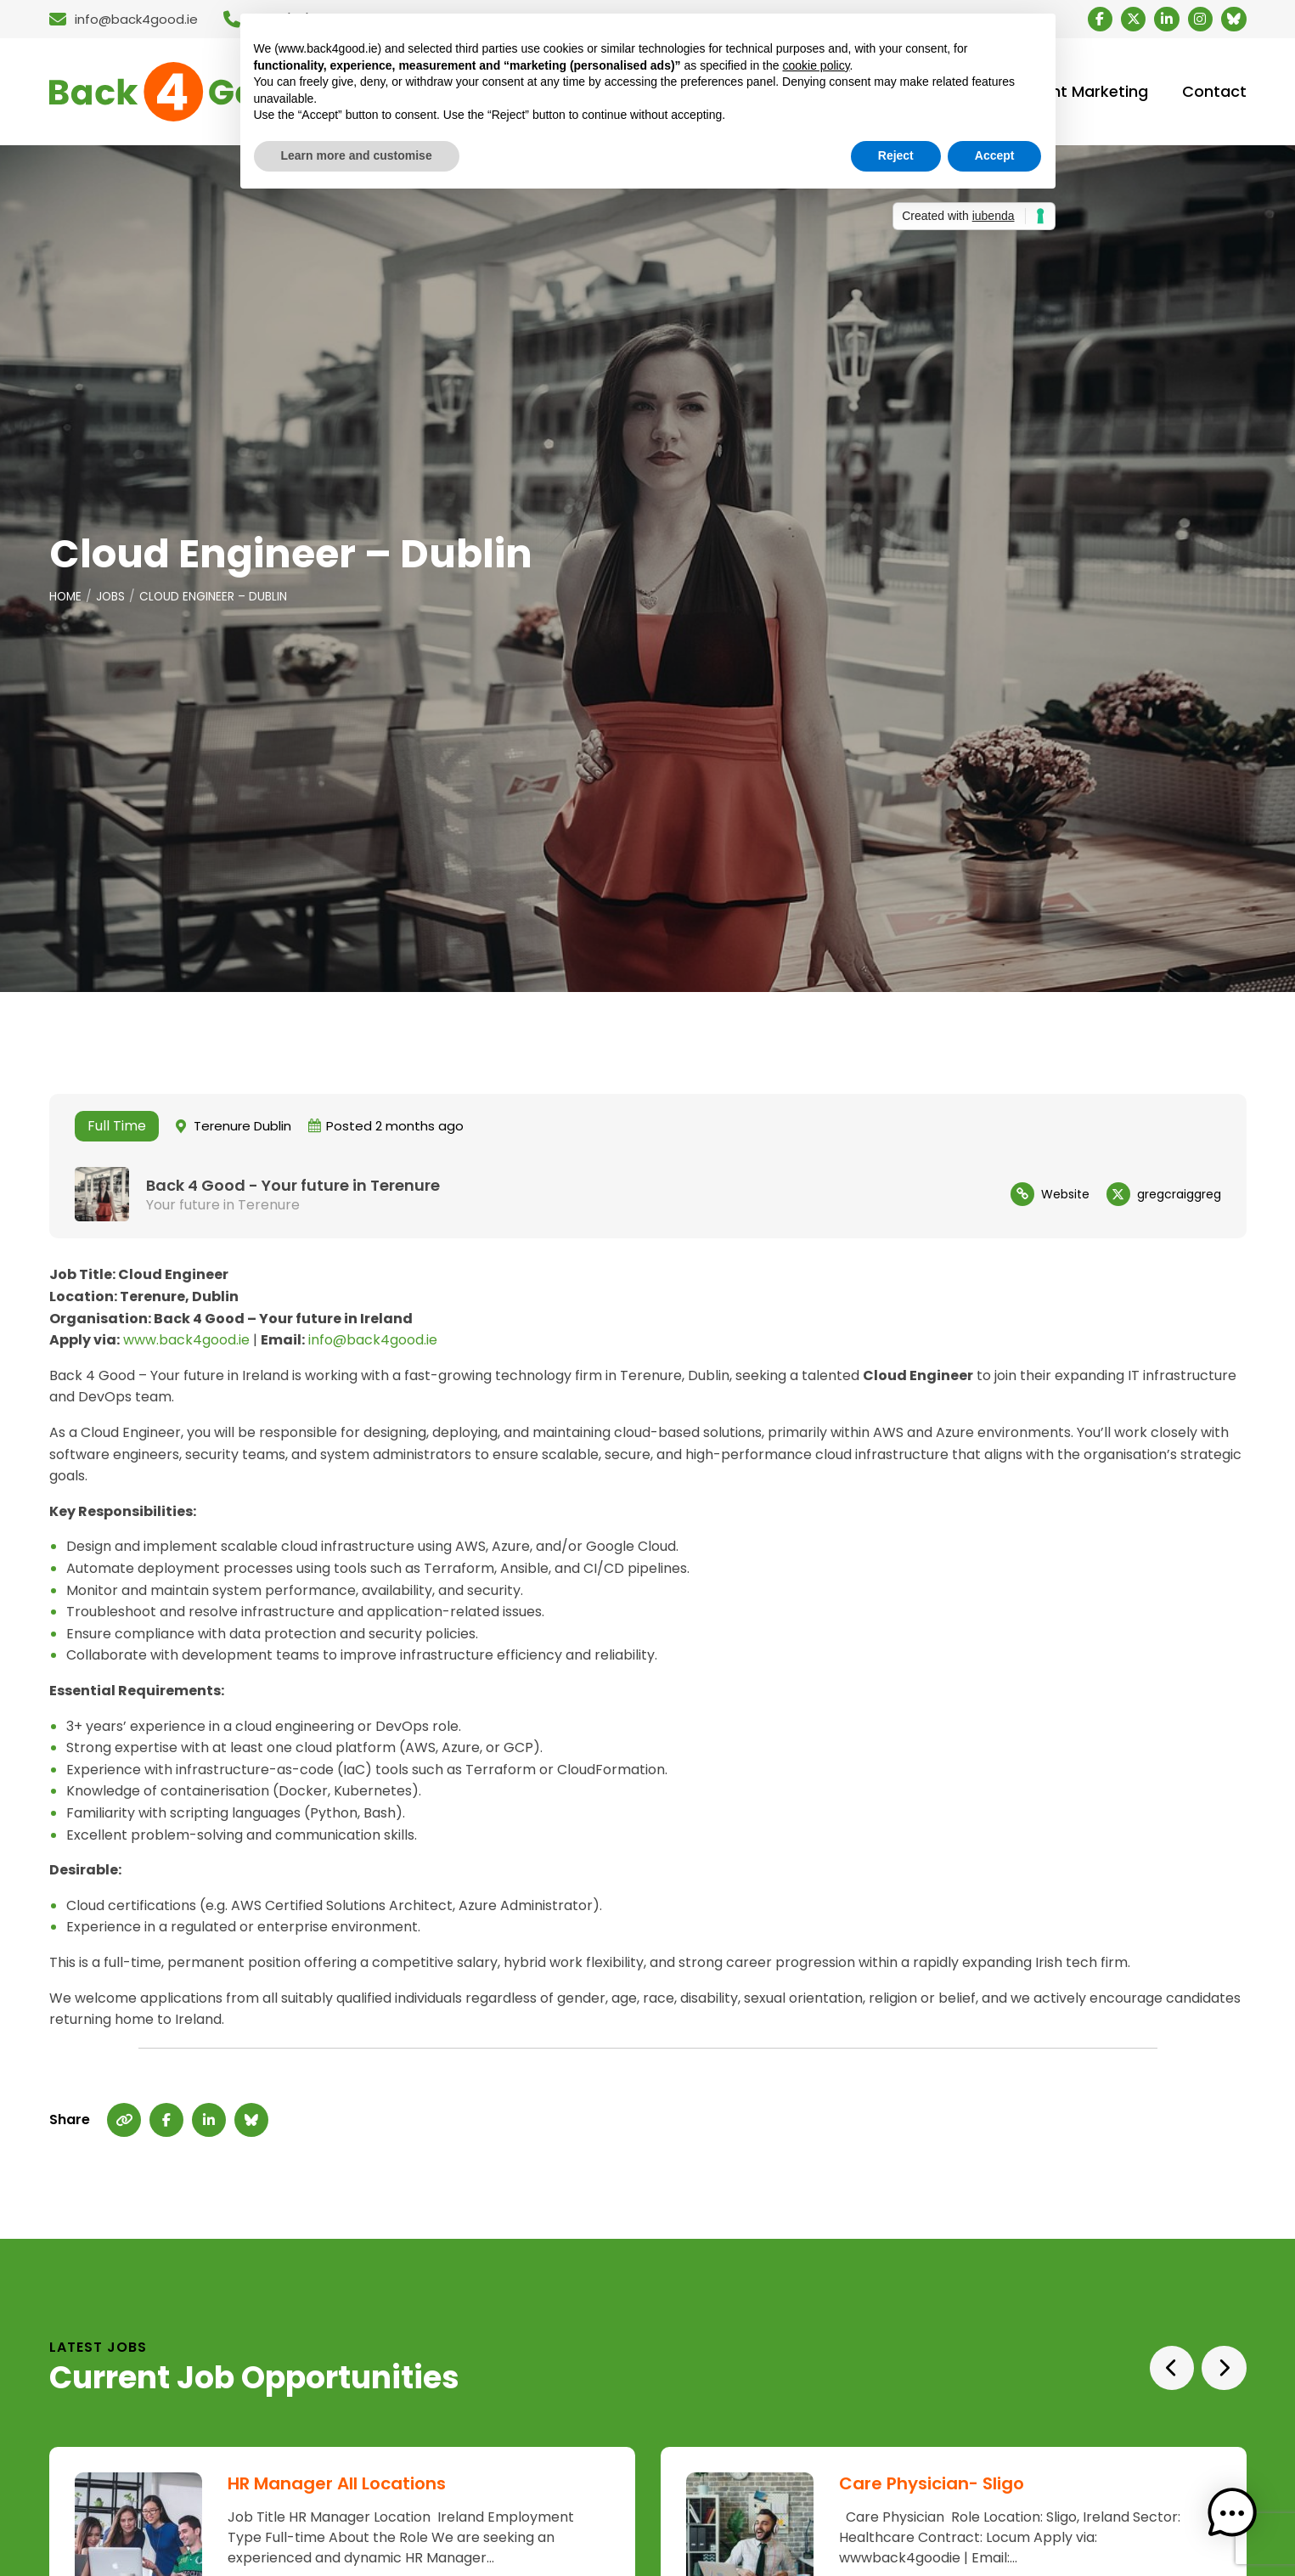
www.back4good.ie (186, 1344)
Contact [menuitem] (1214, 94)
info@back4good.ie (372, 1344)
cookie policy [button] (815, 65)
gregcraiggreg (1179, 1198)
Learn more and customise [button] (356, 155)
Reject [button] (896, 155)
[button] (1242, 2523)
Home (66, 600)
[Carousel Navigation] (1195, 2372)
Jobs (112, 600)
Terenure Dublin (242, 1130)
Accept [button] (995, 155)
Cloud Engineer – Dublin (216, 600)
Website (1065, 1198)
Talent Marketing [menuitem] (1083, 94)
